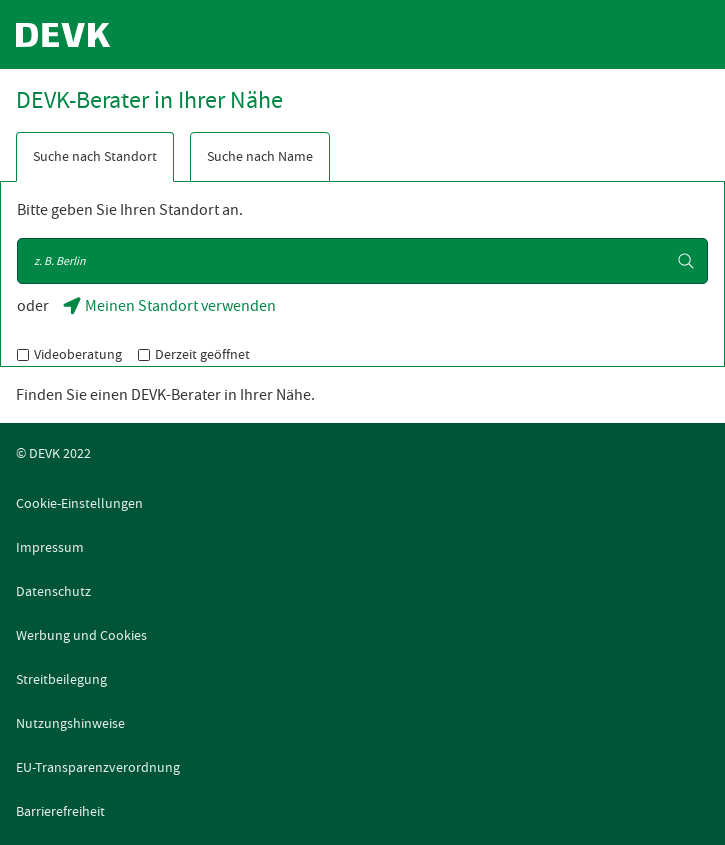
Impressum (50, 547)
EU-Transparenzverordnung (98, 767)
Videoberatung (78, 354)
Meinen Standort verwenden (171, 311)
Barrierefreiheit (60, 811)
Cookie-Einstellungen (79, 503)
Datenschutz (53, 591)
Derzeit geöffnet (202, 354)
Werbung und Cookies (81, 635)
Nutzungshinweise (70, 723)
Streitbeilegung (61, 679)
